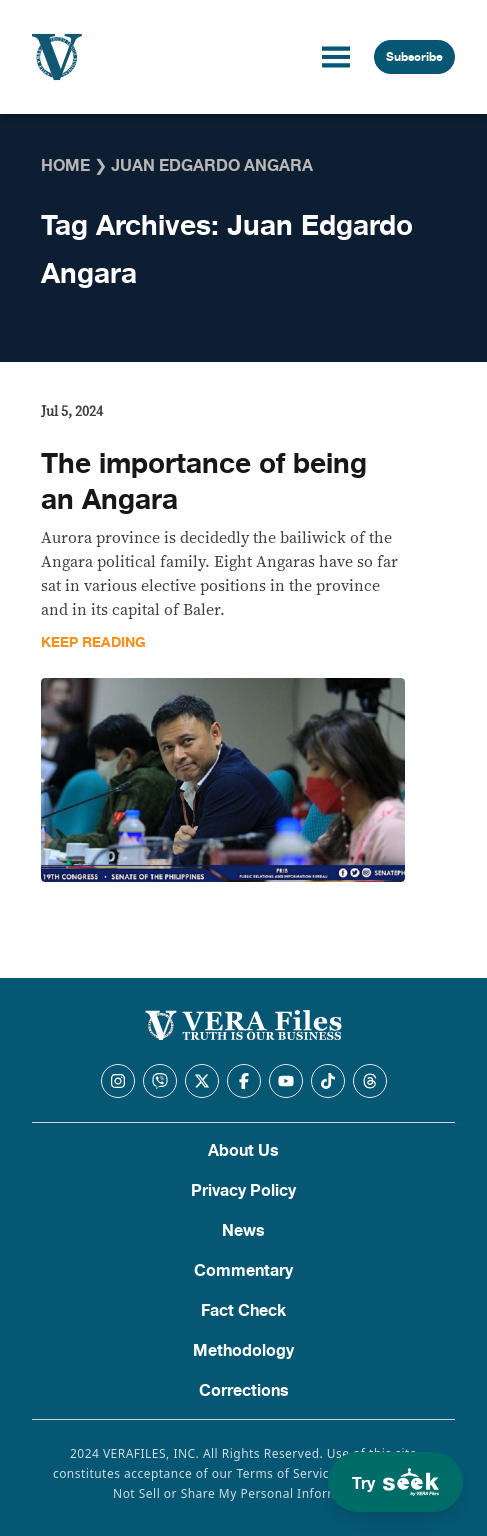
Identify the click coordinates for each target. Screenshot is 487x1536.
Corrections (244, 1391)
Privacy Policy (243, 1191)
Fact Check (243, 1311)
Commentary (243, 1271)
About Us (243, 1151)
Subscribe (414, 57)
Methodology (243, 1351)
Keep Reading (93, 642)
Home (65, 166)
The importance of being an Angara (204, 482)
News (243, 1231)
